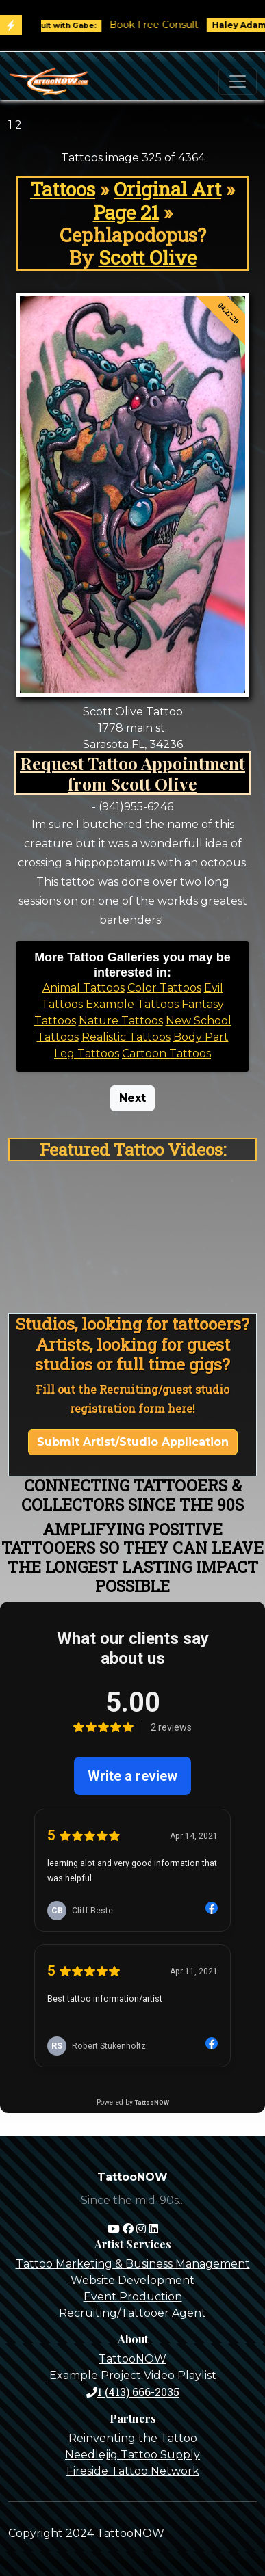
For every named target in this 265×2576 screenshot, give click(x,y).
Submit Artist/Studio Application (133, 1441)
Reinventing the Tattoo (132, 2438)
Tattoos (62, 189)
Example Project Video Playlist (132, 2375)
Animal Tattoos (83, 987)
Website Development (132, 2280)
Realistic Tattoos (126, 1037)
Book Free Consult (166, 24)
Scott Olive (148, 257)
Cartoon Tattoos (166, 1053)
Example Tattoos (132, 1004)
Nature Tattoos (121, 1020)
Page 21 (126, 212)
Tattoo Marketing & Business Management (133, 2263)
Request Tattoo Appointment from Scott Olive (132, 773)
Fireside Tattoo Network (132, 2471)
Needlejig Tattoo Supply (132, 2454)
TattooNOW (132, 2358)
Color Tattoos (164, 987)
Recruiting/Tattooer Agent (132, 2313)
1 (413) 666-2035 (132, 2392)
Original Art (167, 189)
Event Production (133, 2296)
